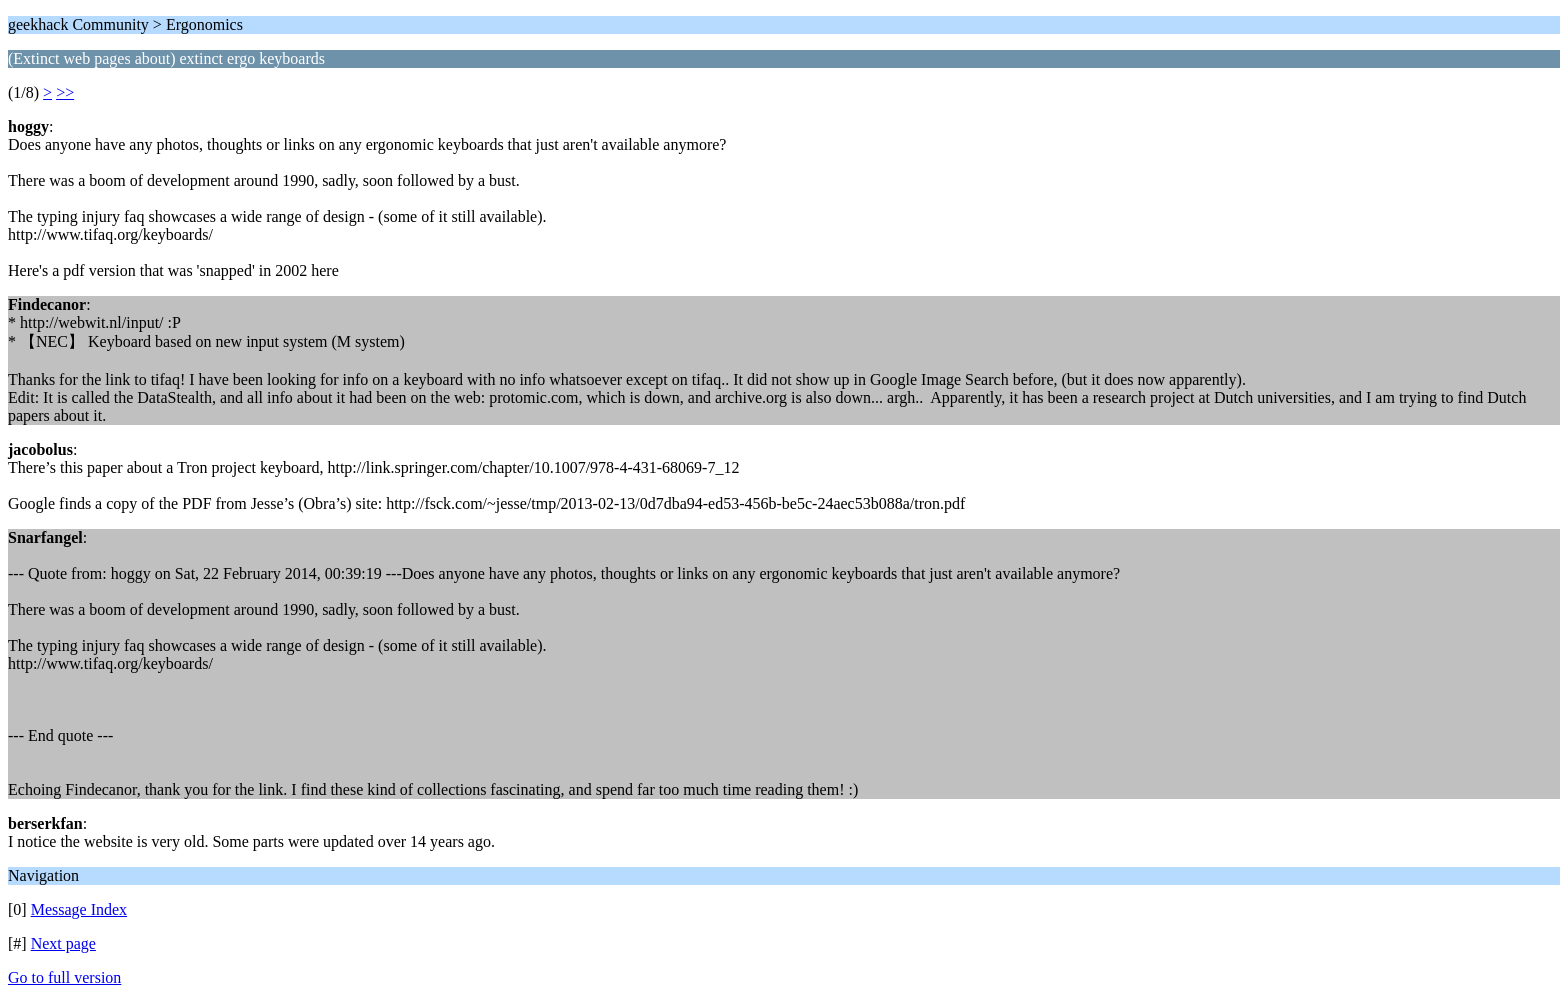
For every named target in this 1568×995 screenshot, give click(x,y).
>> (65, 92)
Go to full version (64, 977)
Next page (63, 943)
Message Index (79, 909)
